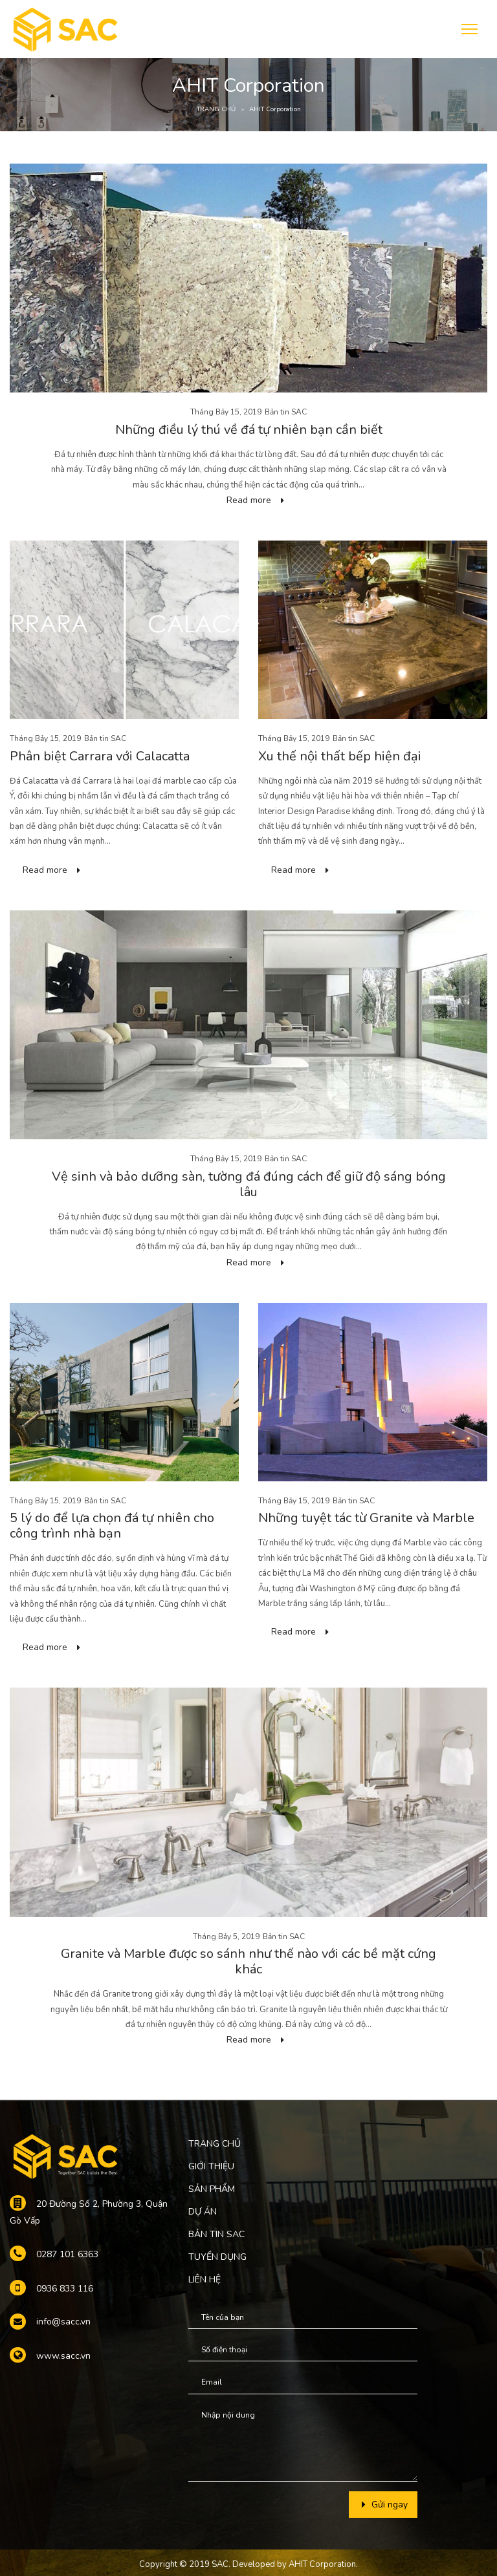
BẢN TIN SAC (216, 2234)
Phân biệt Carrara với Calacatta (100, 756)
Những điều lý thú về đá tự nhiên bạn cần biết (248, 429)
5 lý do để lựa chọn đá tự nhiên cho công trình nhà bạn (112, 1525)
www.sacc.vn (63, 2356)
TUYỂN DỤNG (217, 2257)
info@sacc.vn (63, 2321)
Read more (248, 500)
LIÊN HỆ (204, 2279)
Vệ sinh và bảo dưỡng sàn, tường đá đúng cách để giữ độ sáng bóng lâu (249, 1184)
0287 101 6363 (67, 2254)
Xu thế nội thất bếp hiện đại (339, 756)
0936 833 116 (64, 2288)
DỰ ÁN (202, 2212)
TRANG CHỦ (216, 109)
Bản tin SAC (286, 412)
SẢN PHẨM (211, 2189)
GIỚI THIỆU (211, 2166)
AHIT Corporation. (323, 2564)
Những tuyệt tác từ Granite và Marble (366, 1518)
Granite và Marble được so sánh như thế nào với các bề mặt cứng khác (248, 1961)
